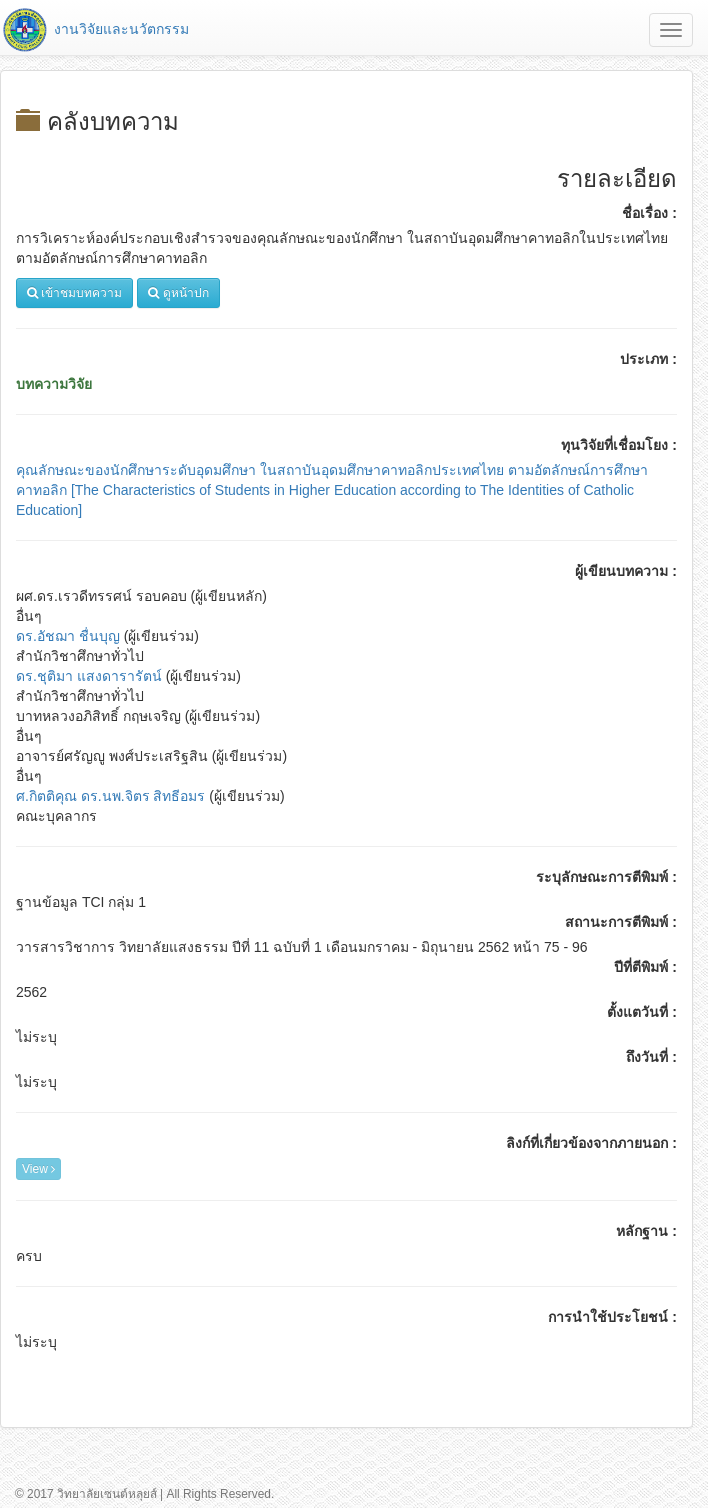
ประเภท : (648, 359)
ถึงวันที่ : (651, 1057)
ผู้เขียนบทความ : (626, 571)
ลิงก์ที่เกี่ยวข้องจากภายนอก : (591, 1143)
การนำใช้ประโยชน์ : (612, 1317)
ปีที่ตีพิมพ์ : (645, 967)
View (38, 1169)
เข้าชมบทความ (74, 293)
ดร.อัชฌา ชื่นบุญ (68, 636)
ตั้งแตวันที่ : (642, 1012)
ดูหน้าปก (178, 293)
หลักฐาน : (646, 1231)
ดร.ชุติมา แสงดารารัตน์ (89, 676)
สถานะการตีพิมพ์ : (621, 922)
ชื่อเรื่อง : (649, 213)
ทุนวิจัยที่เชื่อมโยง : (619, 445)
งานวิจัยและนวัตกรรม (94, 29)
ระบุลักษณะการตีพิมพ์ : (606, 877)
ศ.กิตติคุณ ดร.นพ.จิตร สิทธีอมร (110, 796)
